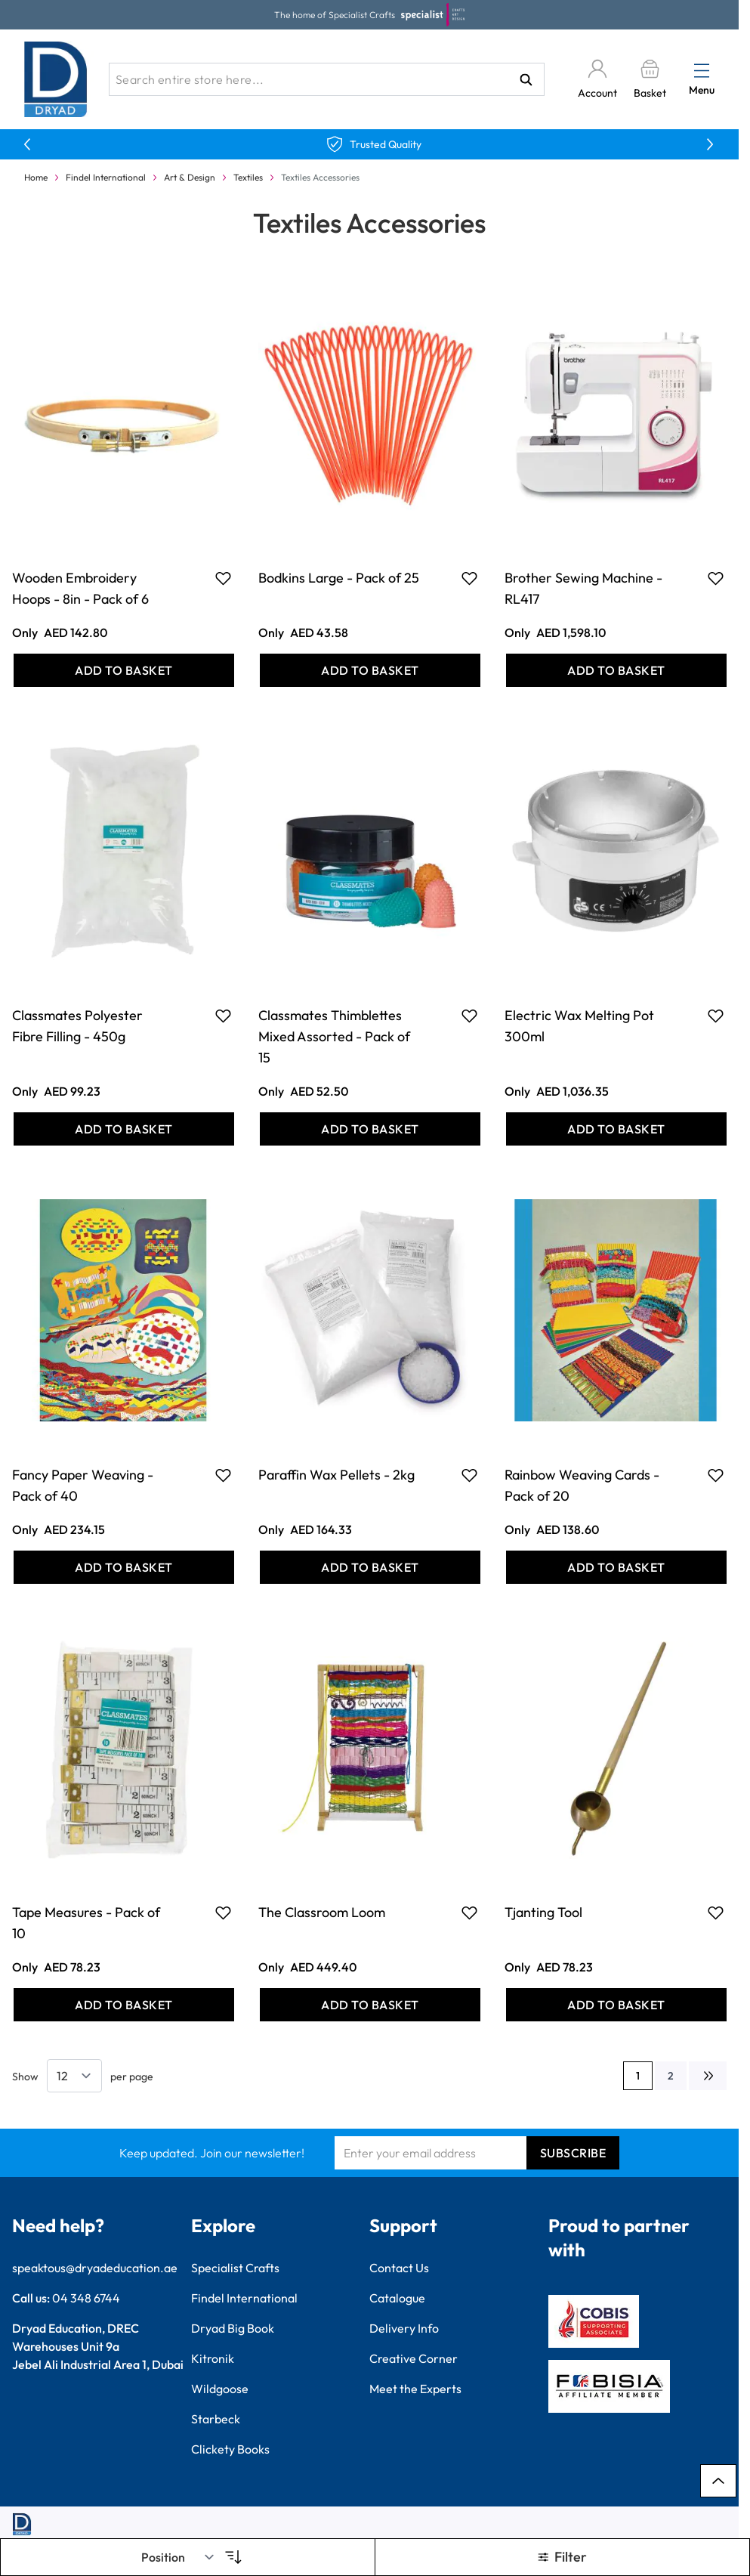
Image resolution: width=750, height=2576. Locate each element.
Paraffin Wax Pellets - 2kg (336, 1474)
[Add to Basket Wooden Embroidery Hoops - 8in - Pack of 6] (124, 670)
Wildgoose (219, 2388)
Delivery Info (404, 2328)
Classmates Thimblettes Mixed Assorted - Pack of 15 (334, 1036)
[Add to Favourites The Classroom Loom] (469, 1912)
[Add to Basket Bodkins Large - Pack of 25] (370, 670)
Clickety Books (230, 2449)
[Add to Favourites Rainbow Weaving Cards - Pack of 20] (715, 1475)
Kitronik (212, 2358)
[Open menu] (701, 70)
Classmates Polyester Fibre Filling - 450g (77, 1026)
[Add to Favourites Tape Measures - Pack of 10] (223, 1912)
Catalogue (397, 2297)
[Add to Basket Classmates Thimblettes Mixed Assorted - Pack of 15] (370, 1129)
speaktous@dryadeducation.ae (94, 2267)
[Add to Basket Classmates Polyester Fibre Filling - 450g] (124, 1129)
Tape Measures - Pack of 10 (86, 1922)
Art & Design (189, 177)
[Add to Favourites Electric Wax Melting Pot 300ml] (715, 1016)
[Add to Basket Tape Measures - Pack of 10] (124, 2004)
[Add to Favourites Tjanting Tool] (715, 1912)
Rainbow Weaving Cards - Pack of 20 (582, 1485)
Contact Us (399, 2267)
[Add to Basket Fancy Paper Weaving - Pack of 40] (124, 1567)
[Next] (708, 2075)
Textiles (248, 177)
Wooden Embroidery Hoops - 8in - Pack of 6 (80, 588)
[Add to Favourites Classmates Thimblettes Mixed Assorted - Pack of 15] (469, 1016)
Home (36, 177)
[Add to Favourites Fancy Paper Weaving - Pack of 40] (223, 1475)
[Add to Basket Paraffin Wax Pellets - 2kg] (370, 1567)
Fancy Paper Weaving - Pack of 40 (82, 1485)
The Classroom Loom (321, 1912)
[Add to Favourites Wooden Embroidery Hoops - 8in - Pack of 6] (223, 578)
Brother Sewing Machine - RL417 (583, 588)
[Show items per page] (74, 2075)
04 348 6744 (86, 2297)
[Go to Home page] (56, 79)
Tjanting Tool (543, 1912)
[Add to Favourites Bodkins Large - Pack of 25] (469, 578)
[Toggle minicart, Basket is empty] (650, 79)
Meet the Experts (415, 2388)
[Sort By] (178, 2557)
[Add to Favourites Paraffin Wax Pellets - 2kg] (469, 1475)
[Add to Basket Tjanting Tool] (616, 2004)
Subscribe (573, 2152)
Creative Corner (413, 2358)
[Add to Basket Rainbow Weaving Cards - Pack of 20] (616, 1567)
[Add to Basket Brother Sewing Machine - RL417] (616, 670)
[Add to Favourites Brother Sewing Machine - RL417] (715, 578)
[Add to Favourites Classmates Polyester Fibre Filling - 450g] (223, 1016)
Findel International (106, 177)
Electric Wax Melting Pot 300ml (579, 1026)
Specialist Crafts (235, 2267)
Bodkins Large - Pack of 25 (338, 577)
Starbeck (215, 2418)
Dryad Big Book (232, 2328)
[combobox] (327, 79)
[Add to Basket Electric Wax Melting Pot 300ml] (616, 1129)
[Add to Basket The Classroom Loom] (370, 2004)
